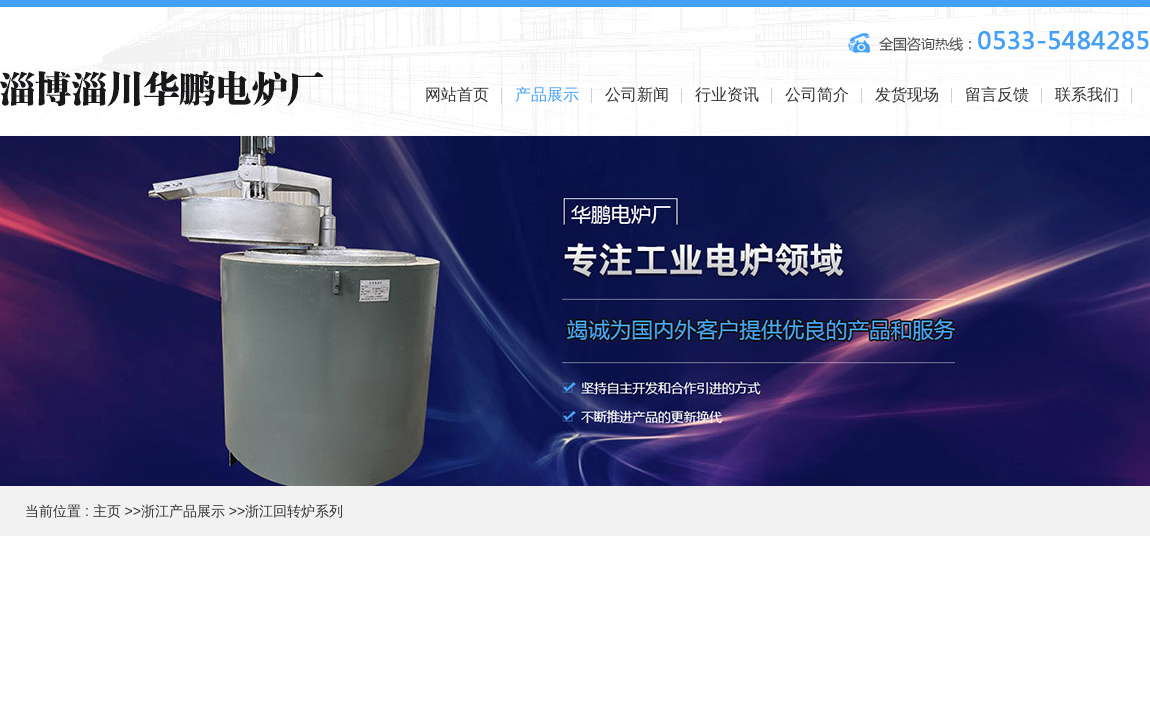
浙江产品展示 (183, 511)
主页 (107, 511)
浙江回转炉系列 (294, 511)
